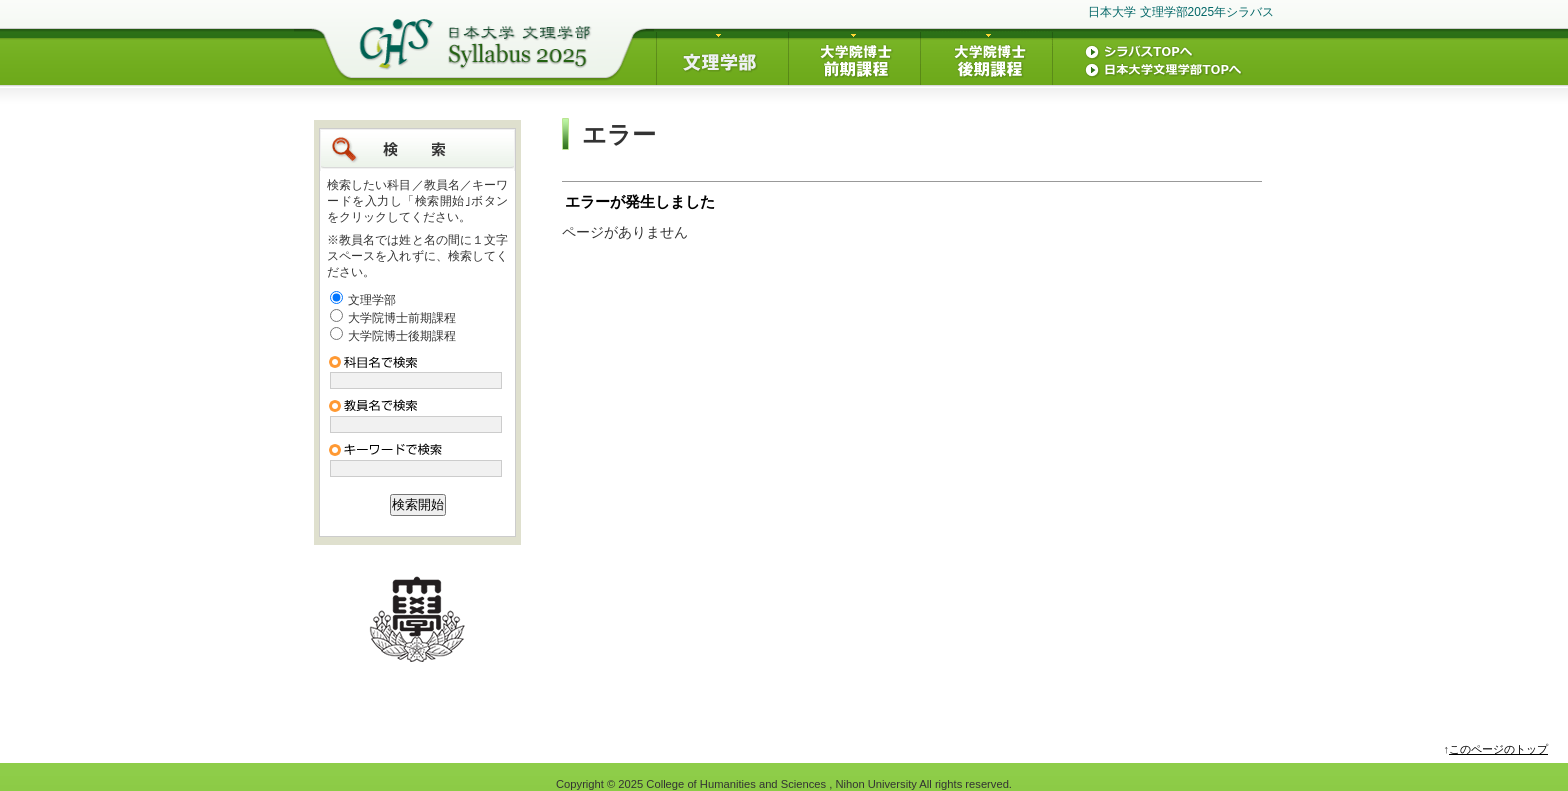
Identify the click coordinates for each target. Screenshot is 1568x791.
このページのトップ (1498, 749)
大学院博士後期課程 (402, 336)
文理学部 (372, 300)
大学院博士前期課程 (402, 318)
